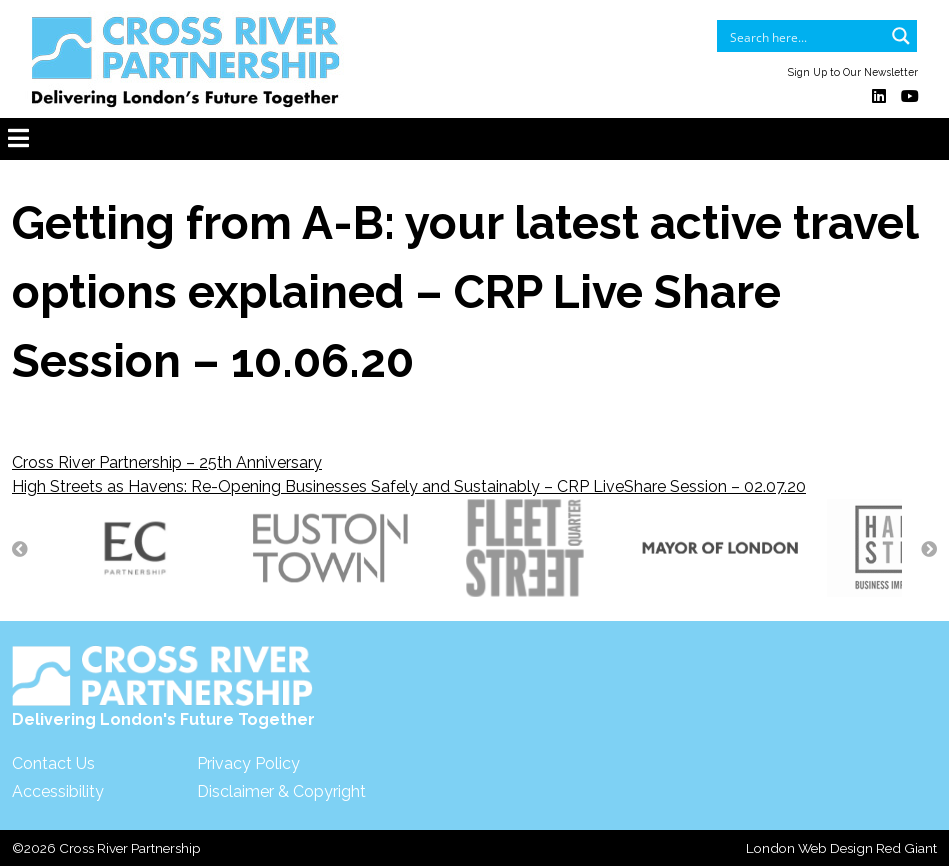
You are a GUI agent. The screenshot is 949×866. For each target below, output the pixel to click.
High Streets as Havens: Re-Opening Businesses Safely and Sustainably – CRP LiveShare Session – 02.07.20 (409, 486)
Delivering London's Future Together (163, 687)
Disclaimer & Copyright (281, 791)
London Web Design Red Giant (841, 848)
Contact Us (53, 763)
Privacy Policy (248, 763)
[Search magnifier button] (901, 36)
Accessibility (58, 791)
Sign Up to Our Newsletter (853, 72)
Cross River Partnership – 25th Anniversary (167, 462)
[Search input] (804, 36)
